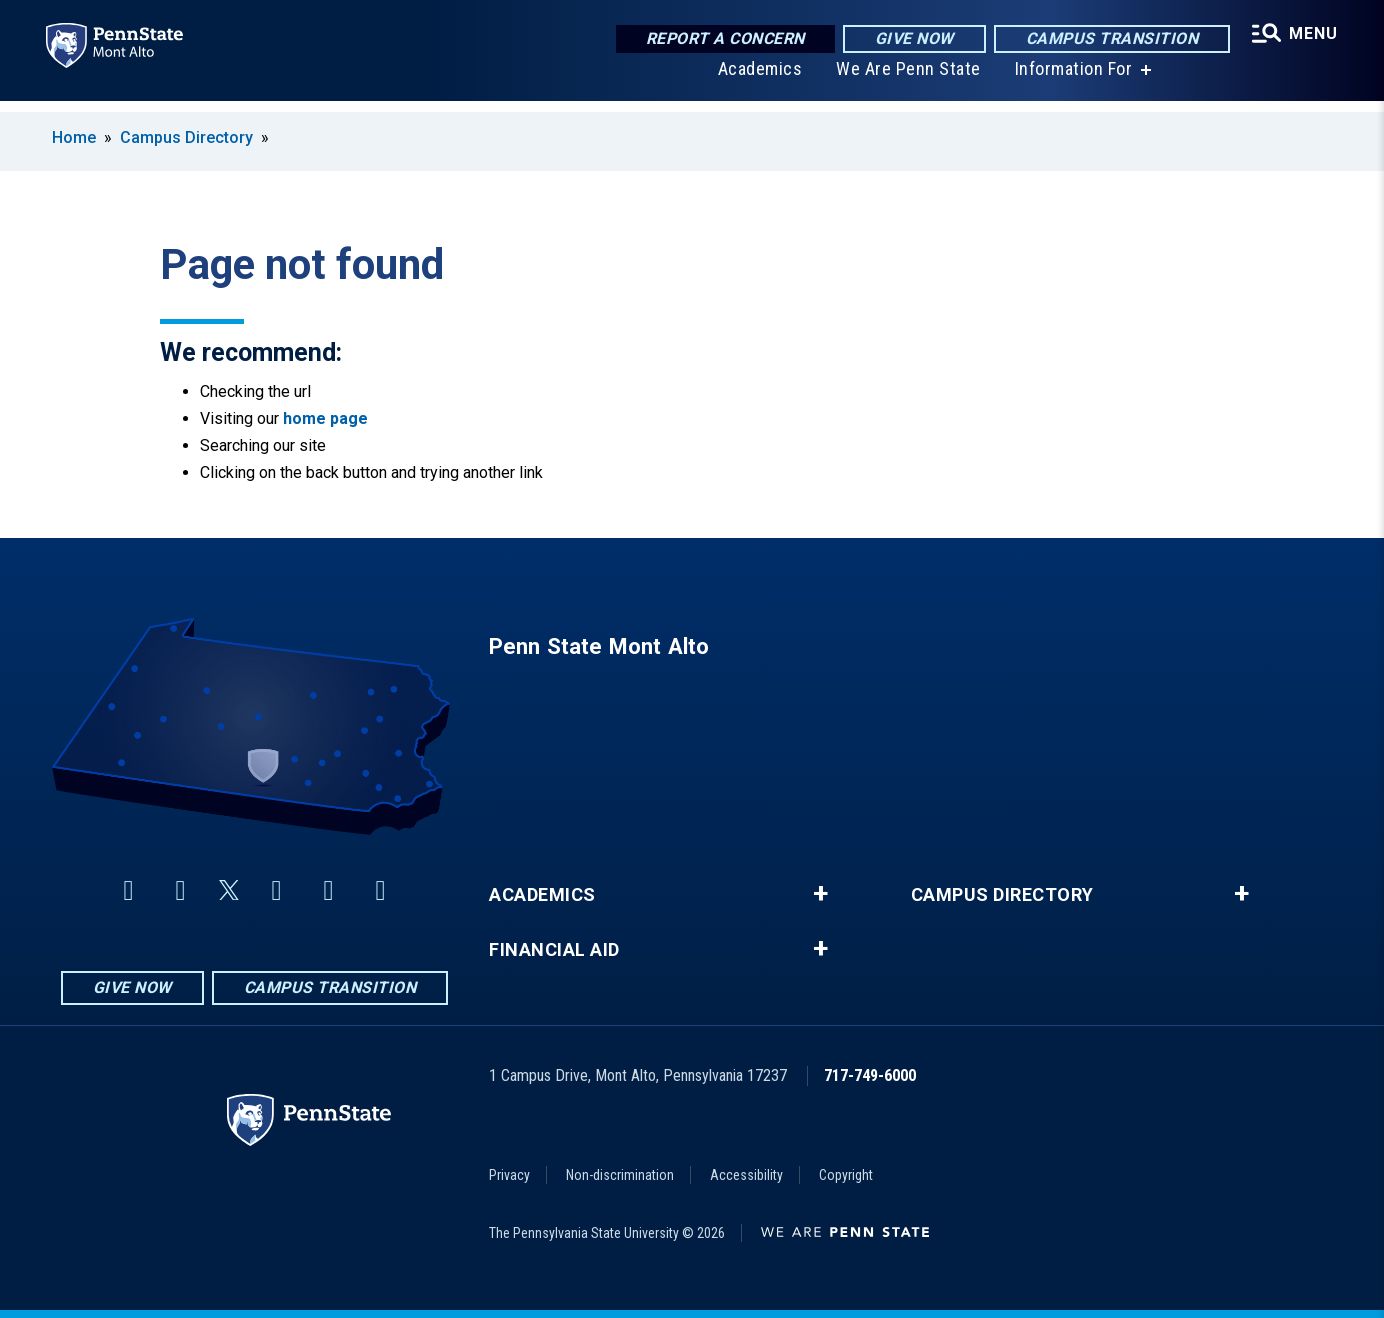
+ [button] (820, 894)
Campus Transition (1109, 39)
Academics (758, 79)
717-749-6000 (870, 1075)
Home (74, 137)
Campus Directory (186, 137)
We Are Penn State (906, 79)
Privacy (509, 1175)
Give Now (911, 39)
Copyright (846, 1175)
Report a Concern (722, 39)
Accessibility (746, 1175)
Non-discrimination (620, 1175)
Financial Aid (554, 950)
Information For (1072, 79)
